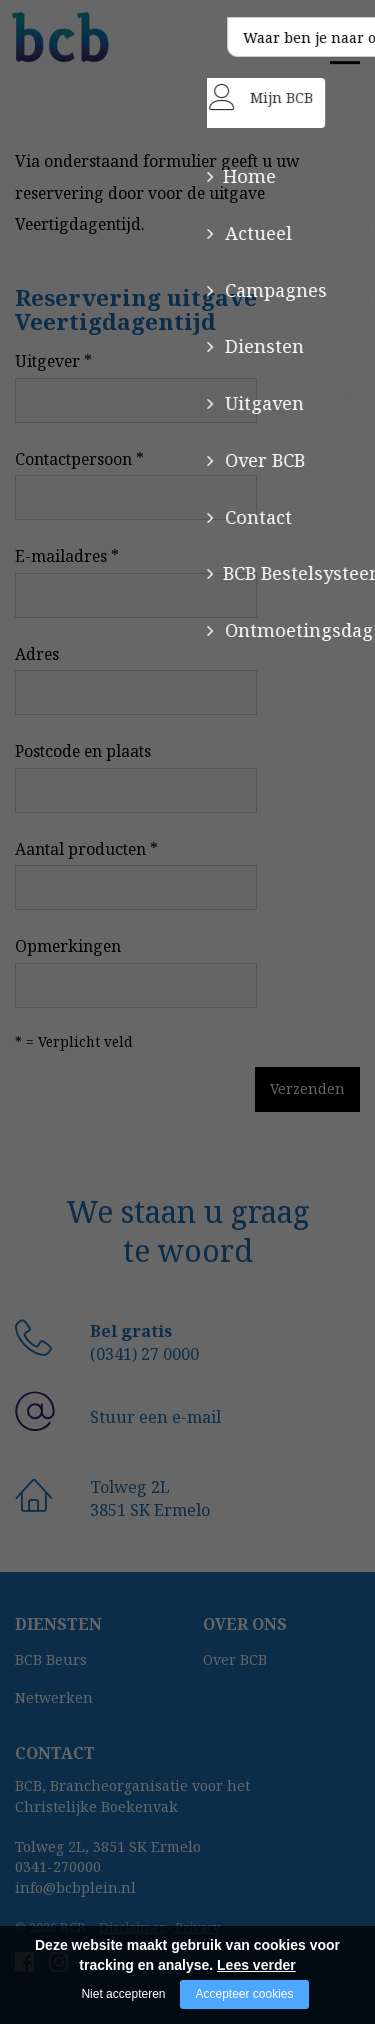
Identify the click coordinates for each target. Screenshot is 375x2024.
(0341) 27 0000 (144, 1354)
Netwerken (54, 1697)
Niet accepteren (123, 1994)
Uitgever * (53, 361)
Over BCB (235, 1659)
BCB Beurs (51, 1659)
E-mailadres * (67, 556)
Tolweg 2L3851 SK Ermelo (150, 1498)
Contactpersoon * (79, 459)
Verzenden (237, 1088)
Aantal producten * (86, 849)
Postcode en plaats (83, 751)
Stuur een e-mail (155, 1417)
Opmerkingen (68, 946)
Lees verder (256, 1965)
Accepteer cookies (244, 1994)
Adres (37, 654)
